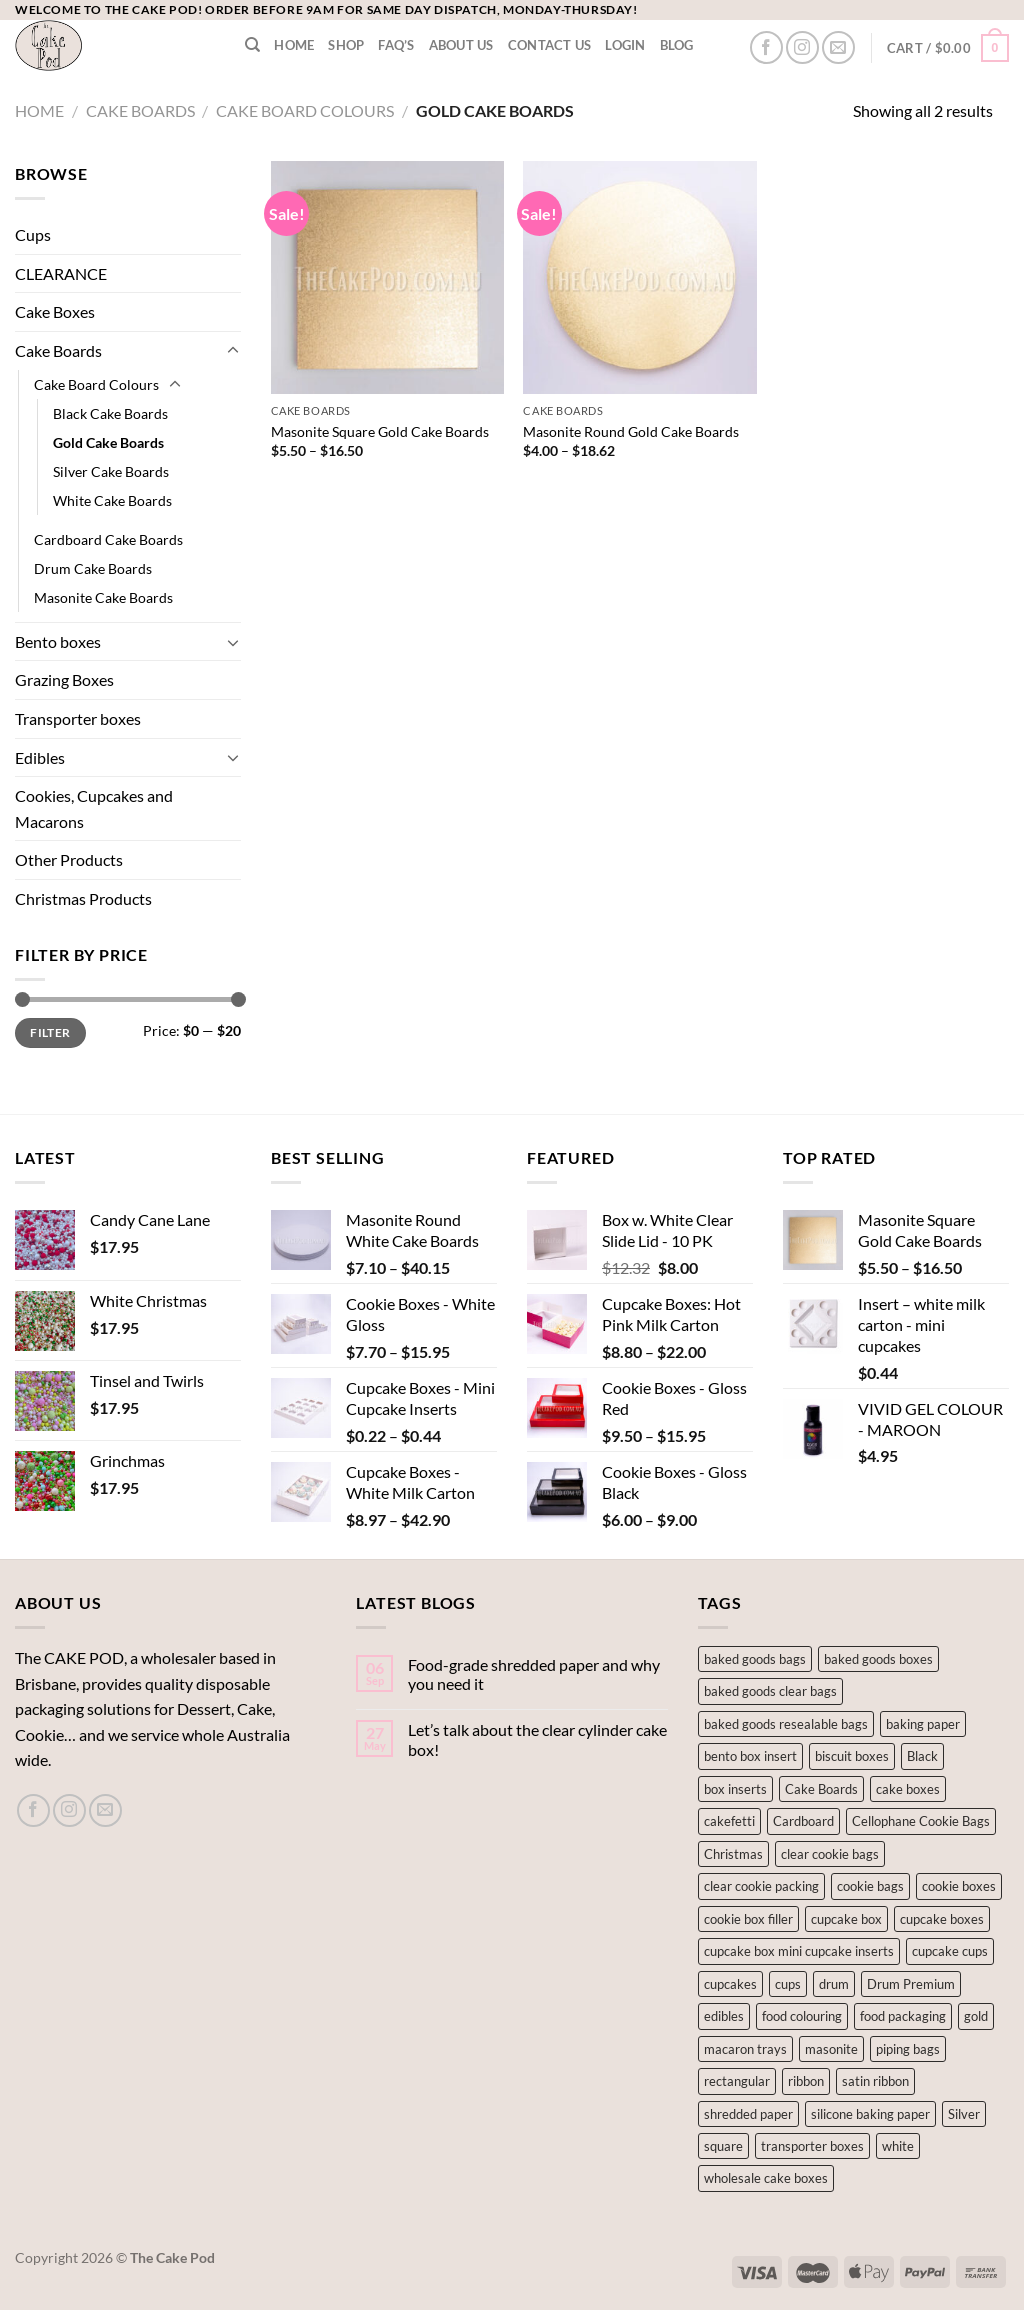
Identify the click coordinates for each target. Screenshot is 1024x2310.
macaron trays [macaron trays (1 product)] (745, 2049)
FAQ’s (396, 45)
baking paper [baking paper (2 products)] (923, 1724)
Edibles (40, 757)
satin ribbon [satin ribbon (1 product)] (875, 2081)
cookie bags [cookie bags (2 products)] (870, 1886)
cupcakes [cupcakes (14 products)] (730, 1984)
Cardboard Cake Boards (108, 539)
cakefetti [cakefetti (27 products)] (729, 1821)
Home (294, 45)
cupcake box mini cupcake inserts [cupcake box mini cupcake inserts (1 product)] (799, 1951)
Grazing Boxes (64, 679)
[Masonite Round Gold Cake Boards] (639, 277)
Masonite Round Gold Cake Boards (631, 431)
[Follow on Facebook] (766, 47)
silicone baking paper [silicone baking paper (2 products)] (870, 2114)
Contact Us (550, 45)
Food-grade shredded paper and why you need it (534, 1674)
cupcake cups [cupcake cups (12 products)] (950, 1951)
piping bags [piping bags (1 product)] (908, 2049)
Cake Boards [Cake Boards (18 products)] (821, 1789)
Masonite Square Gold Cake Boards (380, 431)
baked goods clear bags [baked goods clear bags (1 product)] (770, 1691)
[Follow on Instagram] (802, 47)
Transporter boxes (78, 718)
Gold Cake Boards (108, 442)
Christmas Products (83, 898)
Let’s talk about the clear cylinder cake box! (537, 1739)
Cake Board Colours (305, 110)
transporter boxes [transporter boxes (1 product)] (812, 2146)
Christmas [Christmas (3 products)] (733, 1854)
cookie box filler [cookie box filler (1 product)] (748, 1919)
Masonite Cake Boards (103, 597)
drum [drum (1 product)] (834, 1984)
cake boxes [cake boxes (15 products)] (908, 1789)
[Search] (252, 45)
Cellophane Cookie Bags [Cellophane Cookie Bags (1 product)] (921, 1821)
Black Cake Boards (110, 413)
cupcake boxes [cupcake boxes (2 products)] (942, 1919)
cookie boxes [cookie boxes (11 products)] (959, 1886)
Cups (33, 234)
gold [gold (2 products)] (976, 2016)
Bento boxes (58, 641)
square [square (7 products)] (723, 2146)
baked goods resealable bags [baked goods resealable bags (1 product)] (786, 1724)
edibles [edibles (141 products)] (724, 2016)
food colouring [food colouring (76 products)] (802, 2016)
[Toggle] (233, 351)
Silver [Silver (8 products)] (964, 2114)
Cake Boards (140, 110)
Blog (677, 45)
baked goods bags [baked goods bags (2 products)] (755, 1659)
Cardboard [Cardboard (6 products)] (803, 1821)
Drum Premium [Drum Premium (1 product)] (911, 1984)
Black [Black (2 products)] (922, 1756)
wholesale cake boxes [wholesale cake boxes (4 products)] (766, 2178)
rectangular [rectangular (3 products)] (737, 2081)
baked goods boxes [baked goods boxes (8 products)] (878, 1659)
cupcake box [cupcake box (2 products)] (846, 1919)
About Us (461, 45)
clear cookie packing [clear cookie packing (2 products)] (761, 1886)
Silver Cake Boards (111, 471)
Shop (346, 45)
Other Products (69, 859)
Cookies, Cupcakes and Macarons (94, 808)
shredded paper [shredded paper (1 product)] (748, 2114)
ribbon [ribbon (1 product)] (806, 2081)
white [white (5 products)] (898, 2146)
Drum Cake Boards (93, 568)
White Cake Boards (112, 500)
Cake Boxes (55, 311)
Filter (50, 1032)
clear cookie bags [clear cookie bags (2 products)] (830, 1854)
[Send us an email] (838, 47)
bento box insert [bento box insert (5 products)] (750, 1756)
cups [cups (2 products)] (788, 1984)
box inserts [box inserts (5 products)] (735, 1789)
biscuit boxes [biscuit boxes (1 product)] (852, 1756)
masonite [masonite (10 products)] (831, 2049)
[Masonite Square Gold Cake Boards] (387, 277)
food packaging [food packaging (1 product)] (903, 2016)
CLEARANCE (61, 273)
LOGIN (625, 45)
